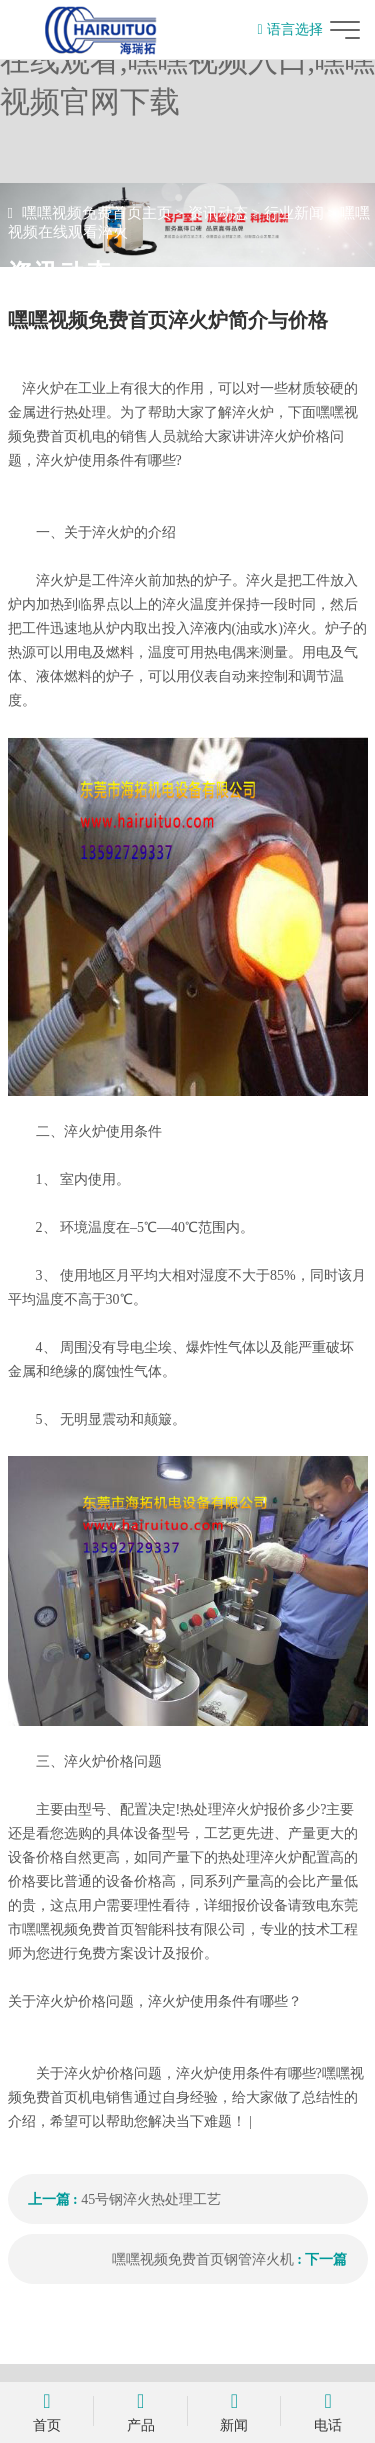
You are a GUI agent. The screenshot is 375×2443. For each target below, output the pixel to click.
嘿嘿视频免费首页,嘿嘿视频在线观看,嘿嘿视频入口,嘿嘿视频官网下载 (187, 60)
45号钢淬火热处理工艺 (151, 2199)
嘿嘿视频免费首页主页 (97, 213)
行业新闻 (294, 213)
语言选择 (289, 29)
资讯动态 (218, 213)
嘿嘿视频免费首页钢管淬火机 (203, 2259)
